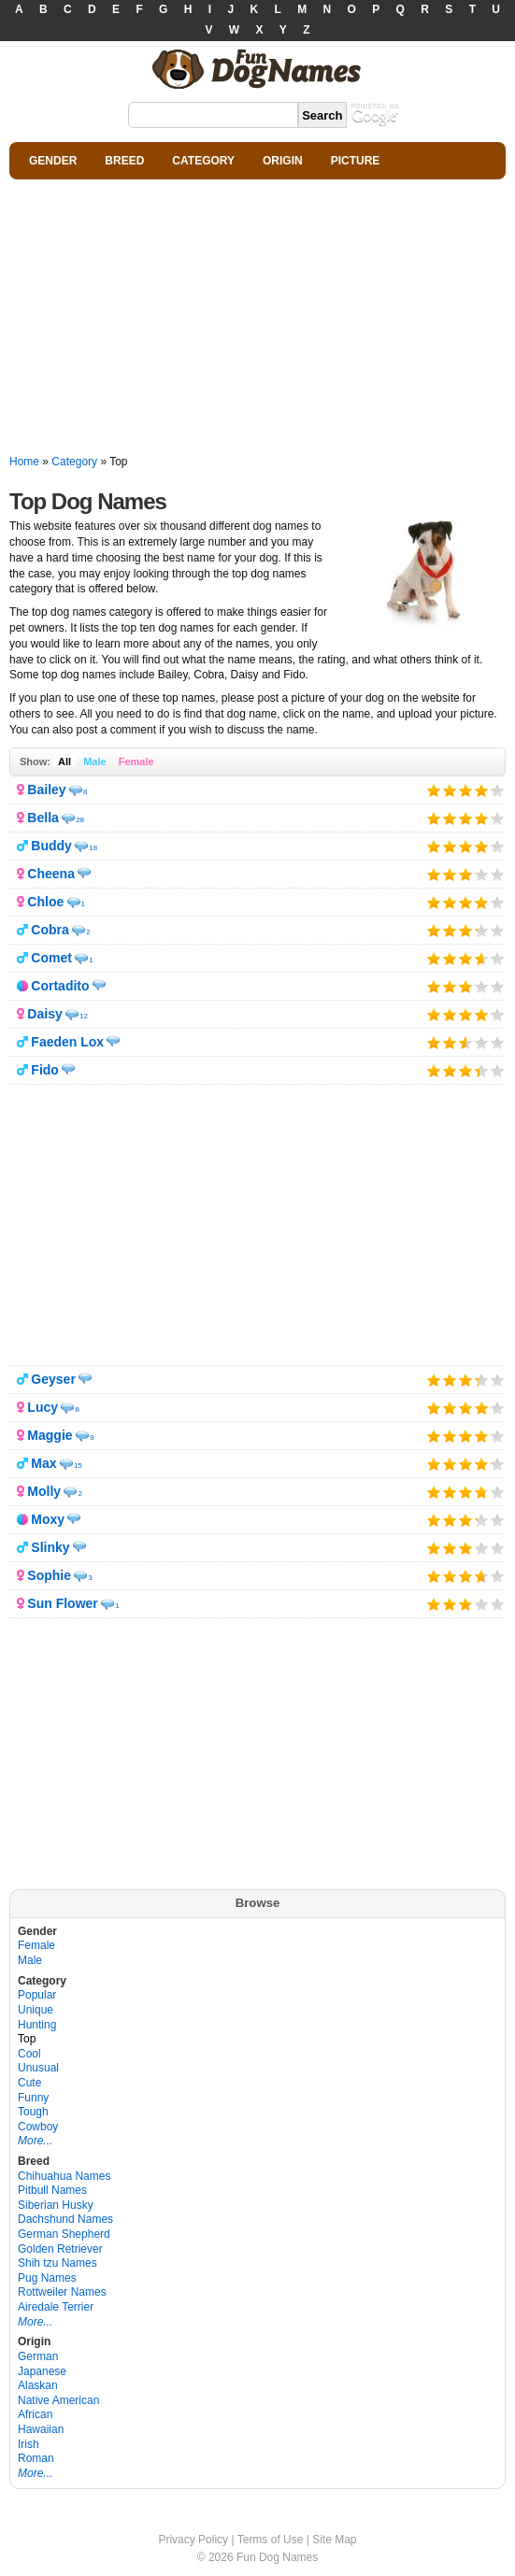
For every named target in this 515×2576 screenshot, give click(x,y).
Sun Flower (62, 1603)
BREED (124, 160)
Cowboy (38, 2126)
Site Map (334, 2539)
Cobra (49, 929)
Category (74, 461)
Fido (45, 1069)
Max (43, 1463)
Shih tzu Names (57, 2263)
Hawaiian (41, 2429)
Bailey (46, 789)
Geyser (53, 1379)
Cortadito (60, 985)
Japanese (42, 2371)
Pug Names (47, 2277)
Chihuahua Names (64, 2176)
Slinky (50, 1547)
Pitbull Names (52, 2190)
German (38, 2356)
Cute (29, 2082)
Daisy (44, 1013)
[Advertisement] (257, 317)
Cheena (51, 873)
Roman (36, 2458)
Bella (42, 817)
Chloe (45, 901)
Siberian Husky (55, 2205)
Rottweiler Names (62, 2291)
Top (27, 2038)
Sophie (49, 1575)
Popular (37, 1994)
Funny (33, 2097)
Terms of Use (270, 2539)
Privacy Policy (193, 2539)
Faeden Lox (67, 1041)
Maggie (49, 1435)
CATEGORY (203, 160)
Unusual (38, 2067)
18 (93, 848)
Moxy (47, 1519)
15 (78, 1465)
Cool (29, 2053)
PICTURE (355, 160)
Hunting (37, 2024)
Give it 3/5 (466, 790)
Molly (44, 1491)
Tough (33, 2111)
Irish (28, 2444)
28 (80, 820)
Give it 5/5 (491, 790)
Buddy (51, 845)
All (64, 761)
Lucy (42, 1407)
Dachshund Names (65, 2219)
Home (24, 461)
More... (35, 2140)
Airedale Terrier (55, 2306)
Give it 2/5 (450, 790)
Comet (51, 957)
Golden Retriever (60, 2249)
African (35, 2414)
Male (94, 761)
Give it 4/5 (482, 790)
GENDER (53, 160)
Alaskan (38, 2385)
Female (136, 761)
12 (83, 1016)
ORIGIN (283, 160)
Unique (35, 2009)
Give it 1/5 (434, 790)
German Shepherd (64, 2234)
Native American (58, 2400)
